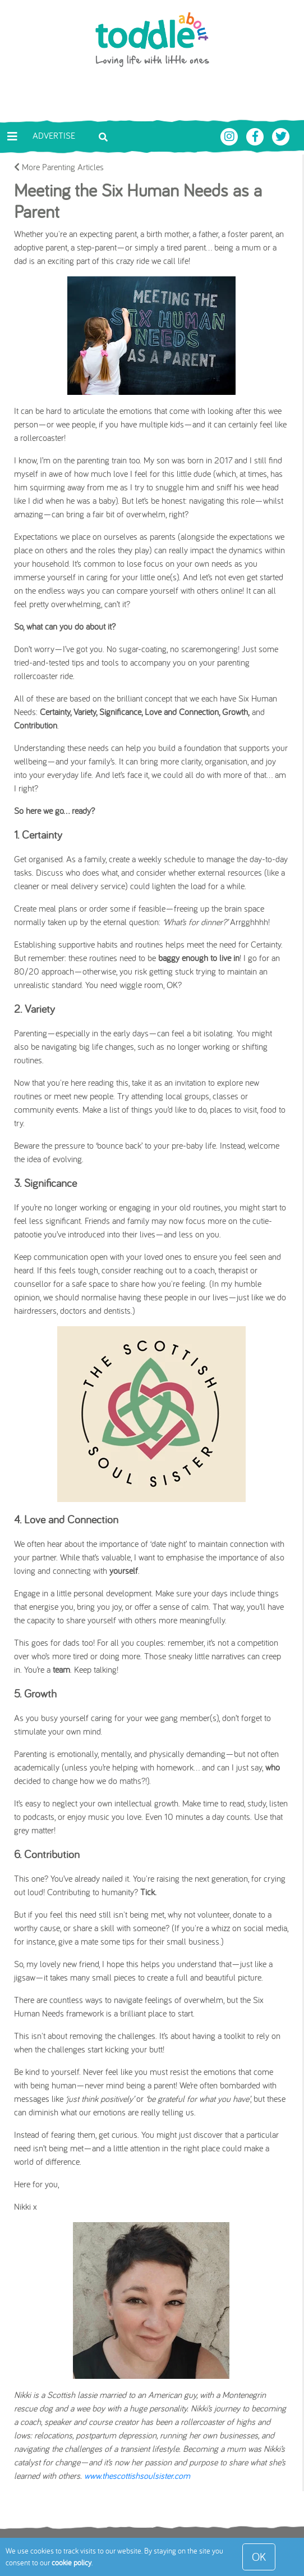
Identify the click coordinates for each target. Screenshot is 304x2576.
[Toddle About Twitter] (281, 135)
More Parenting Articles (59, 166)
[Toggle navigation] (12, 136)
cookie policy (71, 2562)
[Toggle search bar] (103, 136)
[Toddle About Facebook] (256, 135)
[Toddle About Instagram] (230, 135)
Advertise (54, 135)
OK (259, 2557)
